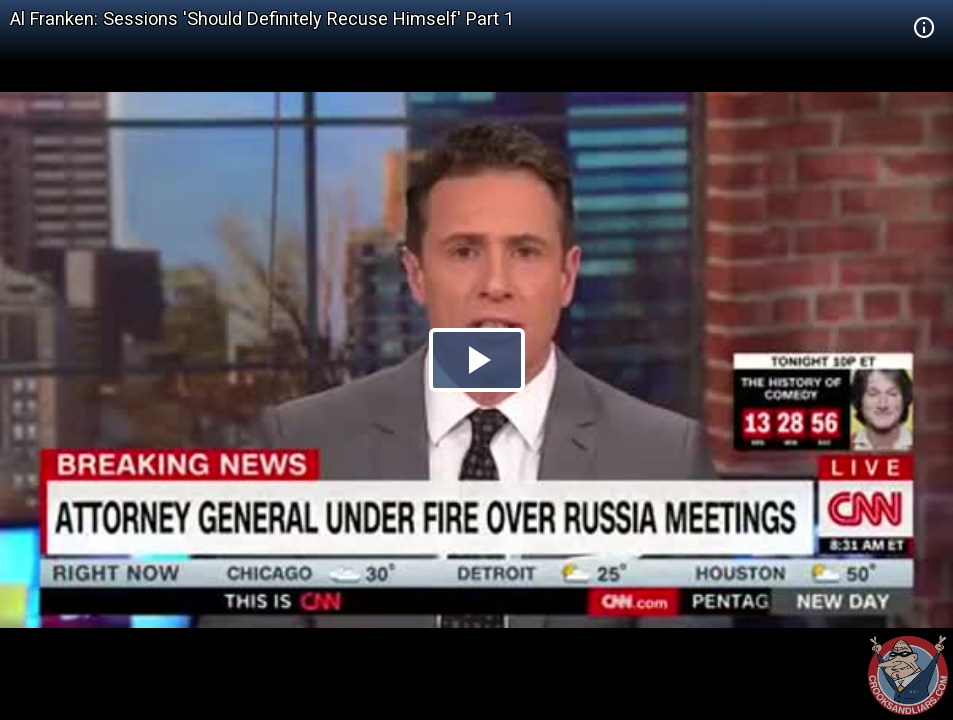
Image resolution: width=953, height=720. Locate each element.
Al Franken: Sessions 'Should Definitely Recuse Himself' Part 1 (262, 18)
